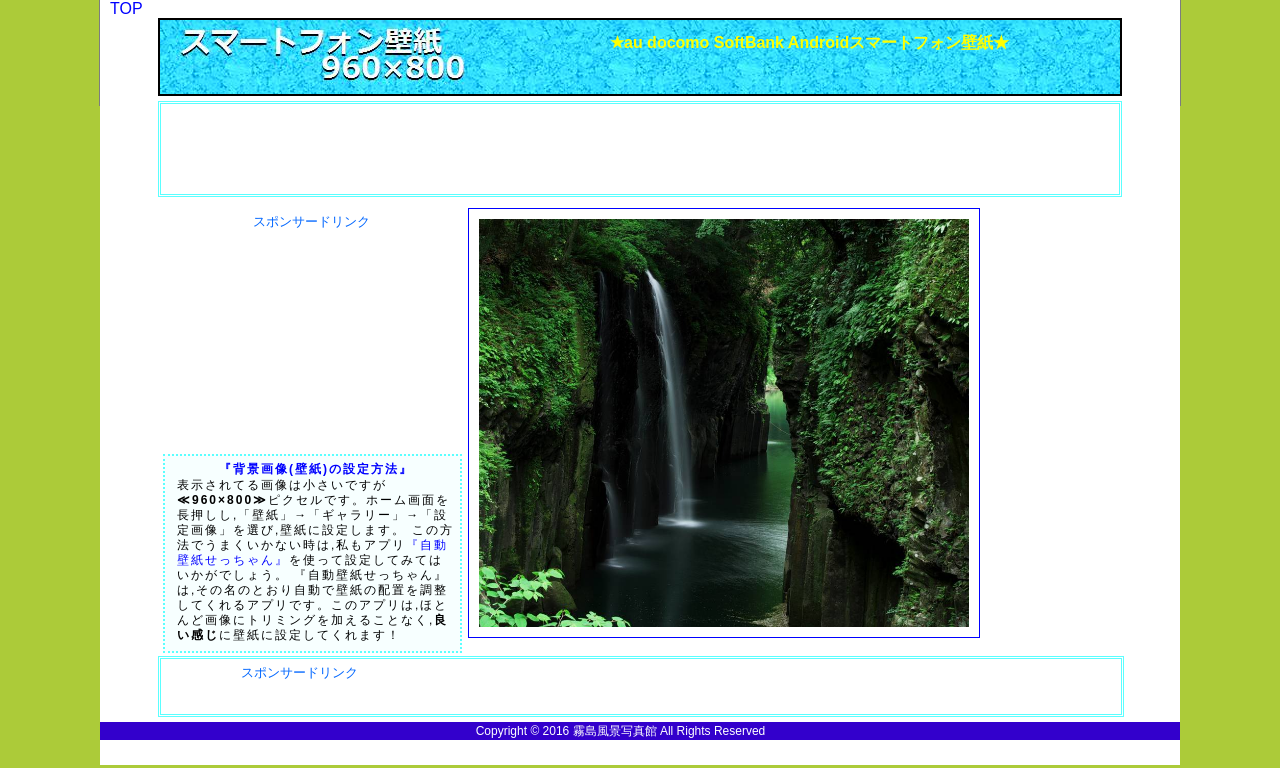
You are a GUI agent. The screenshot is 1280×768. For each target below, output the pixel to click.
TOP (126, 8)
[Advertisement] (276, 149)
